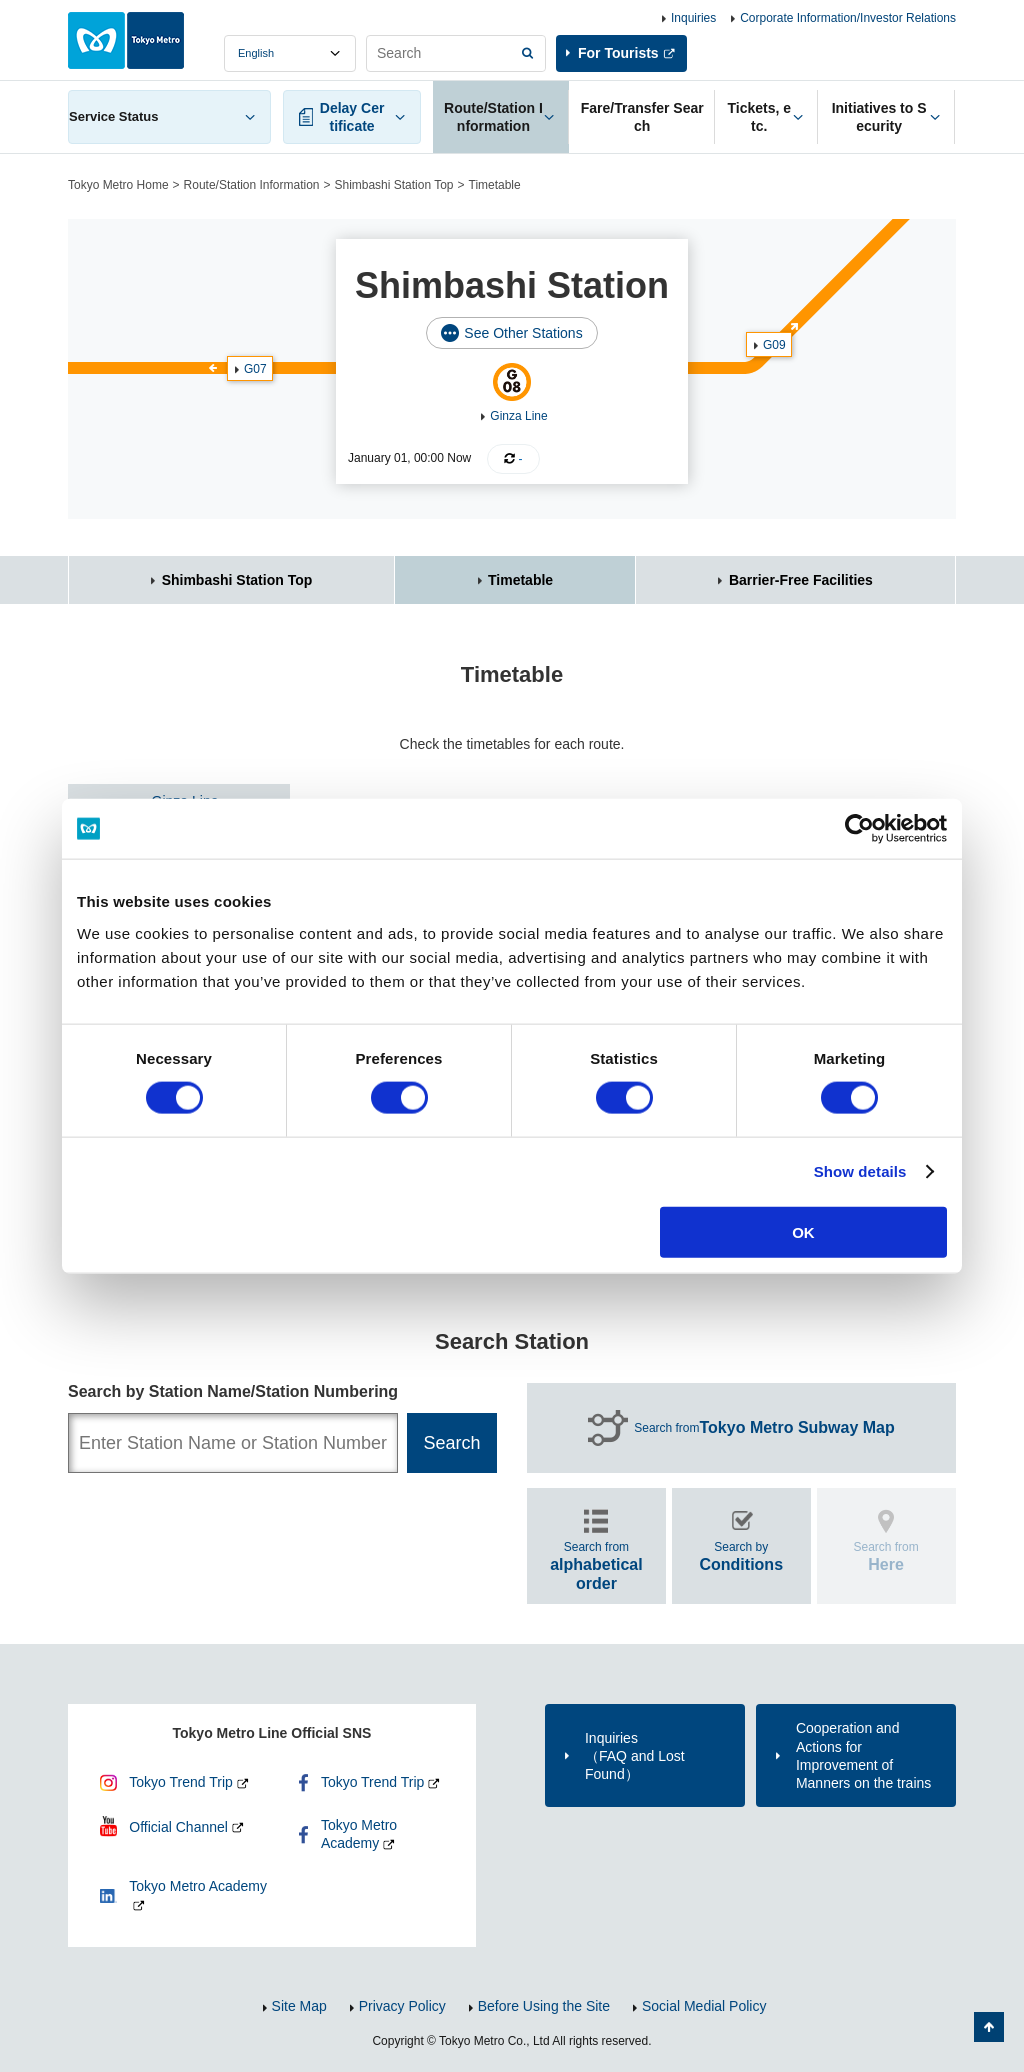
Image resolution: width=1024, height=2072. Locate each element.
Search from (764, 1428)
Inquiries (693, 18)
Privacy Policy (402, 2006)
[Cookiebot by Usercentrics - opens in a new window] (859, 829)
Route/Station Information (252, 185)
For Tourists (618, 53)
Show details (860, 1171)
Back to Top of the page (989, 2027)
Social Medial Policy (704, 2006)
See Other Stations (523, 333)
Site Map (299, 2006)
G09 (774, 345)
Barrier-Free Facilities (801, 580)
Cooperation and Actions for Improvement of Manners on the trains (863, 1755)
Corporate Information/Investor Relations (848, 18)
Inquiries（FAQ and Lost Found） (635, 1756)
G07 (255, 369)
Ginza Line (518, 416)
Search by (741, 1556)
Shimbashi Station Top (393, 185)
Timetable (520, 580)
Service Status (114, 116)
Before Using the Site (544, 2006)
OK (803, 1231)
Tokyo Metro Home (118, 185)
